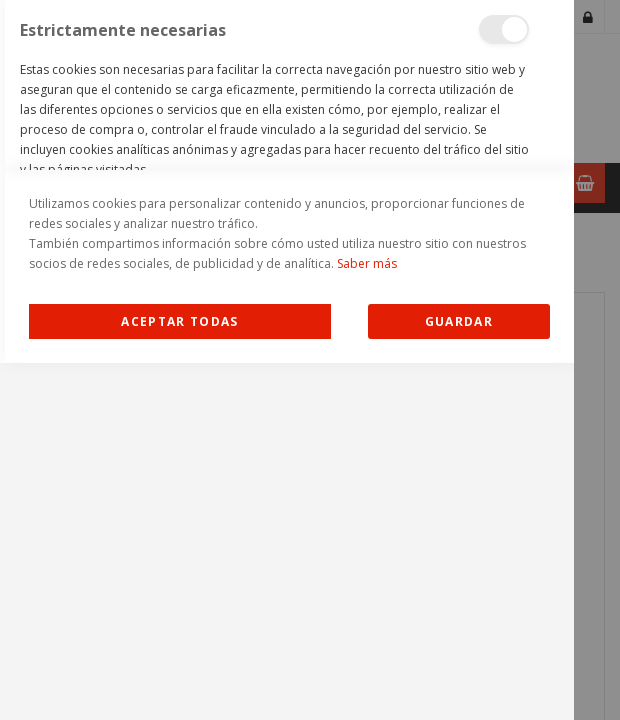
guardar (459, 678)
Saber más (367, 620)
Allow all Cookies (180, 678)
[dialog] (287, 360)
